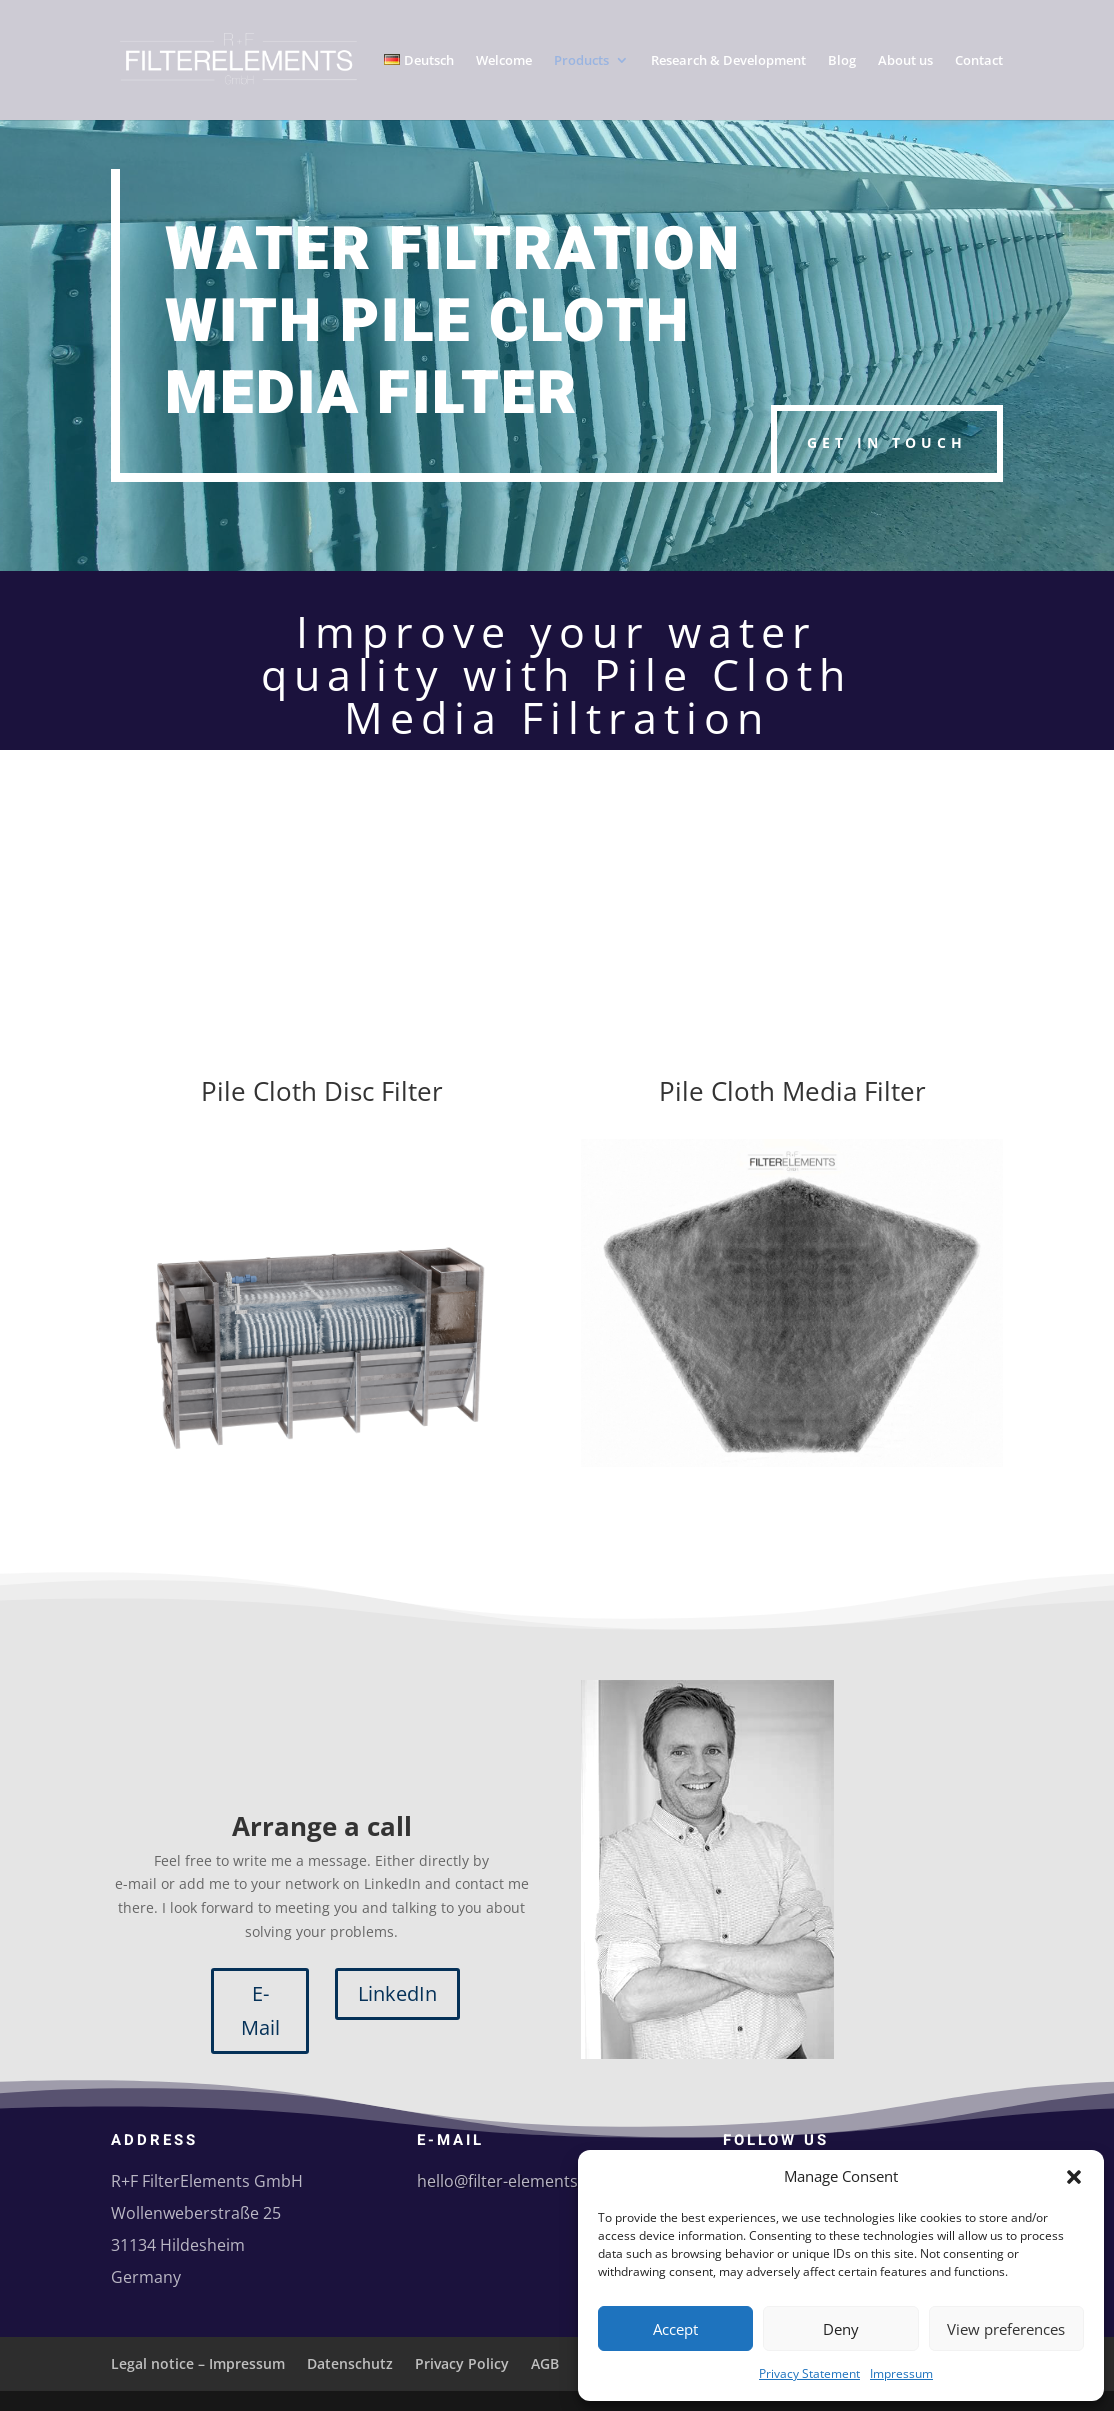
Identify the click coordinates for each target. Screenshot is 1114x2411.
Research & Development (728, 61)
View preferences (1006, 2329)
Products (581, 61)
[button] (1074, 2177)
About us (905, 61)
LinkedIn (397, 1993)
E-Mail (260, 2010)
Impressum (901, 2373)
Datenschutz (350, 2363)
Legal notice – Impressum (198, 2363)
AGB (545, 2363)
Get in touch (887, 442)
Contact (979, 61)
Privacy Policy (462, 2363)
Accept (675, 2329)
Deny (841, 2329)
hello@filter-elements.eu (509, 2181)
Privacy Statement (809, 2373)
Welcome (504, 61)
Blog (842, 61)
